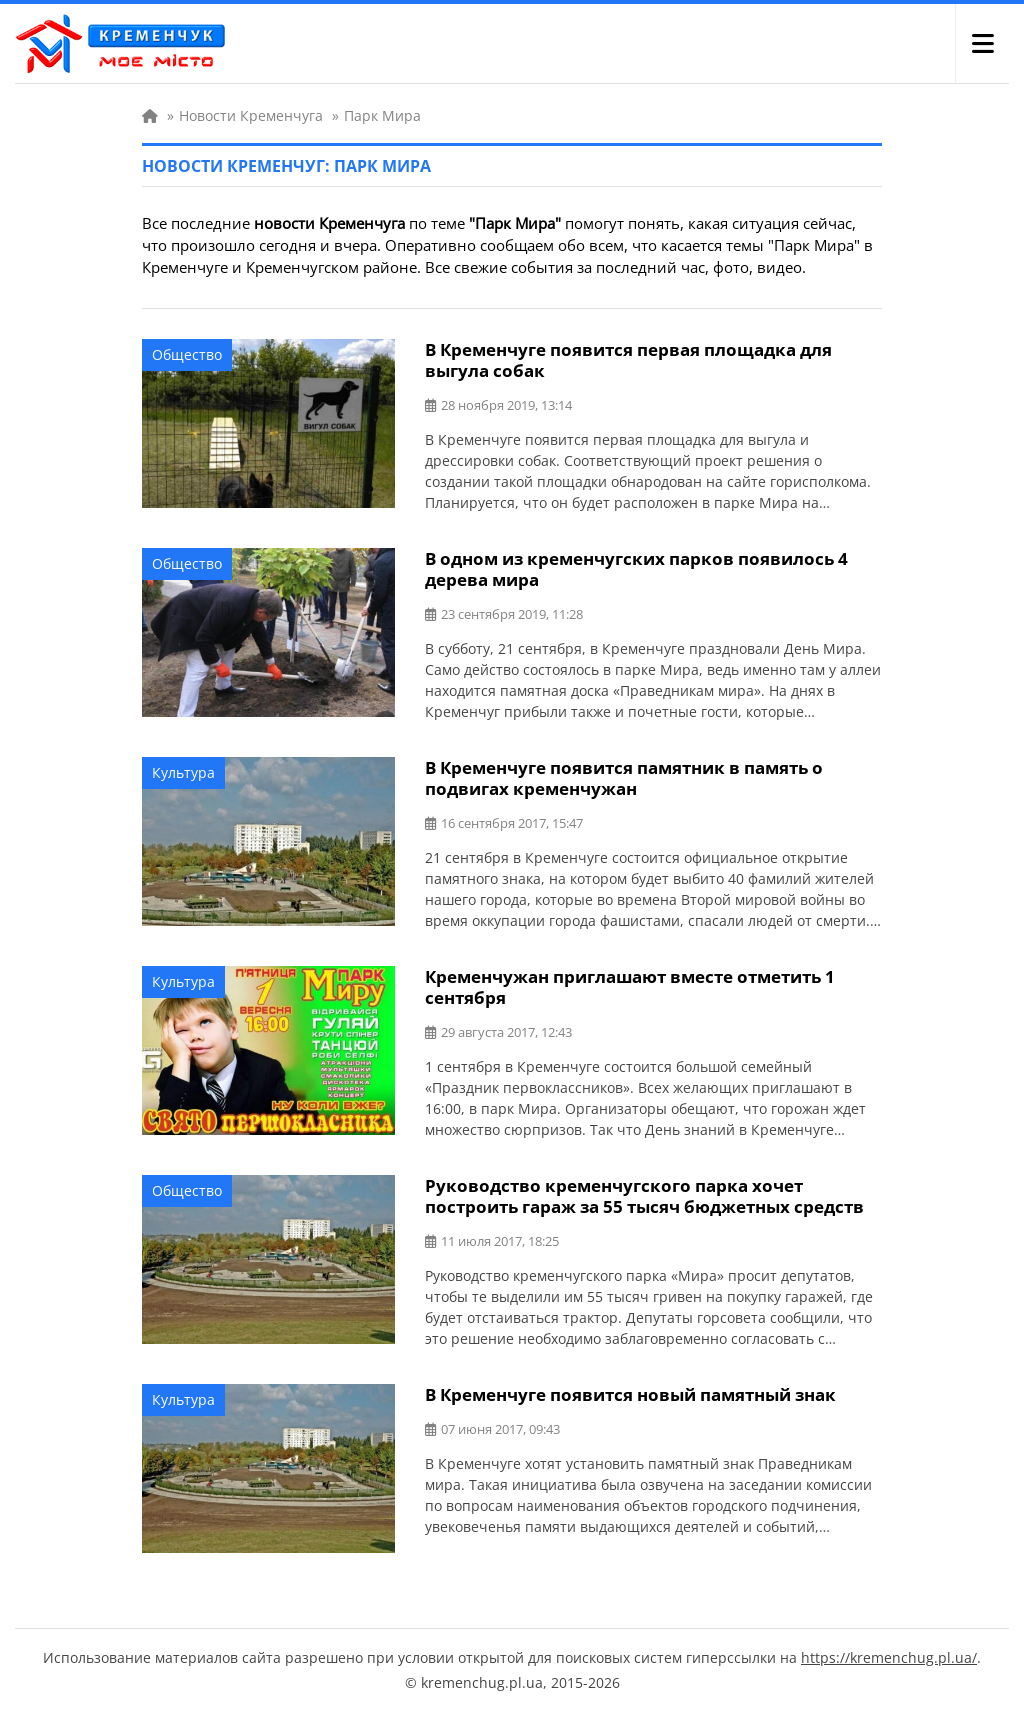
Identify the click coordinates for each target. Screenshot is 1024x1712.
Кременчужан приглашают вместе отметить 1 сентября (630, 987)
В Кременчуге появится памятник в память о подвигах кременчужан (624, 778)
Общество (187, 354)
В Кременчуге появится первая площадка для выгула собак (628, 360)
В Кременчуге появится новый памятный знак (630, 1394)
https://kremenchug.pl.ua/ (889, 1657)
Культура (183, 772)
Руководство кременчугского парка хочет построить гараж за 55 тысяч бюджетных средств (644, 1196)
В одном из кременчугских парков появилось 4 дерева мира (636, 569)
